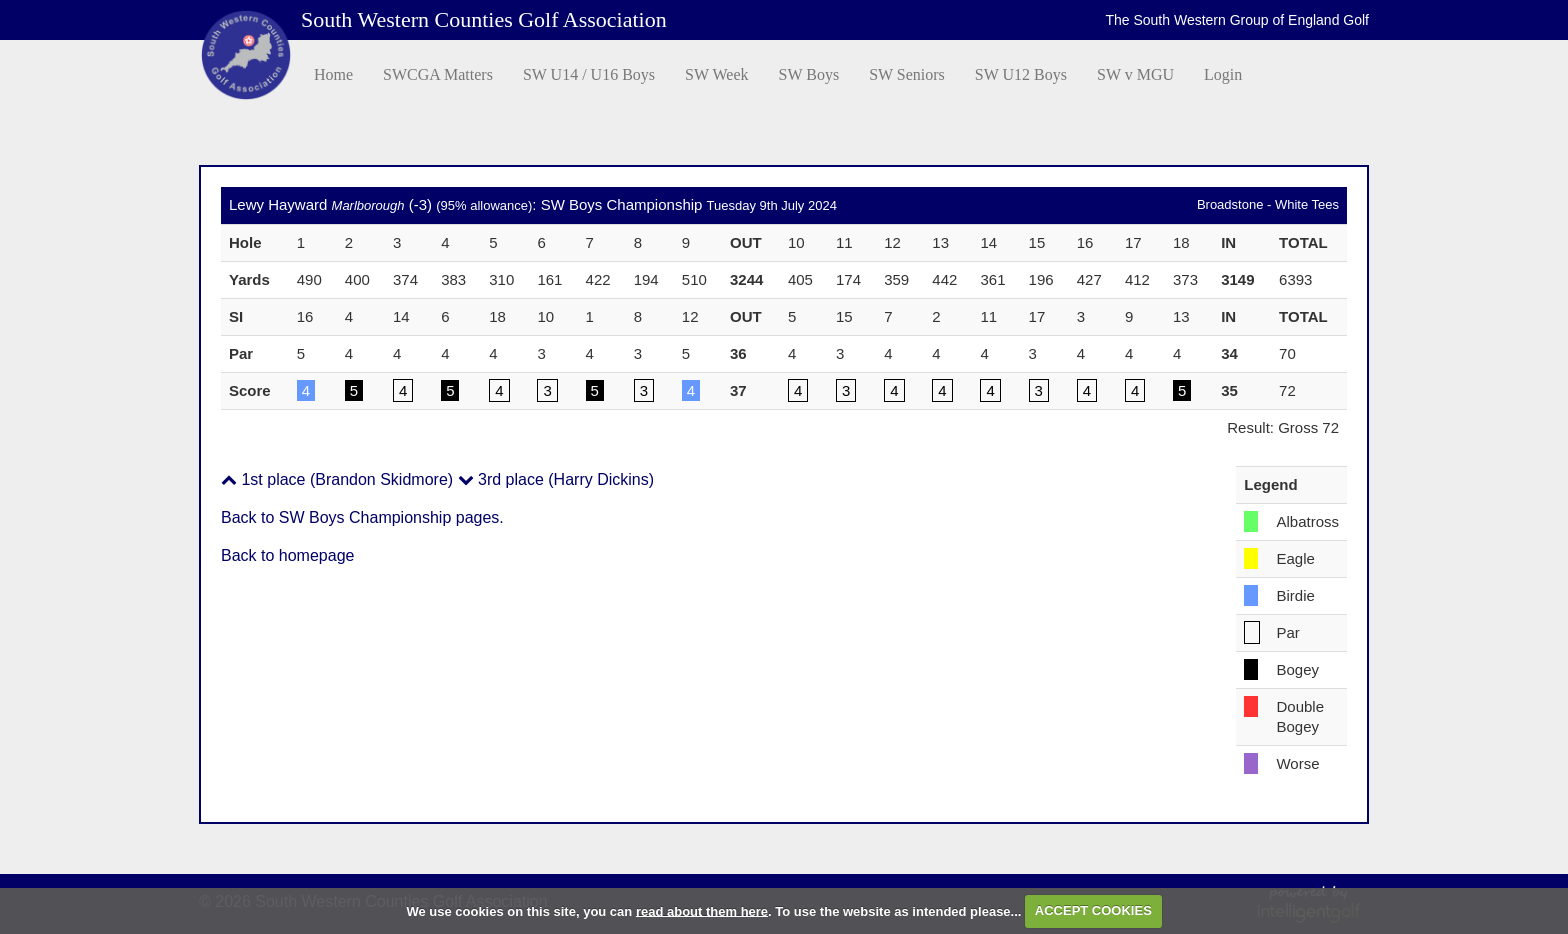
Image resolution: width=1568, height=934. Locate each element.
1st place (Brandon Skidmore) (337, 479)
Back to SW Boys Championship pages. (362, 517)
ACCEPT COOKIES (1093, 910)
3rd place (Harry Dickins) (556, 479)
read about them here (702, 910)
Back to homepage (287, 555)
